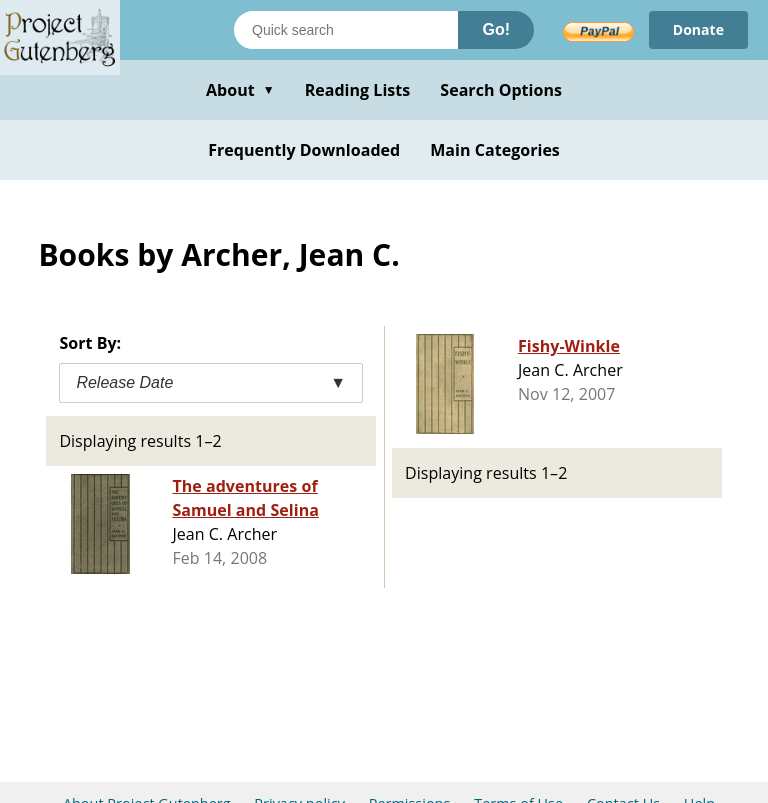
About (240, 90)
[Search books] (346, 30)
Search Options (501, 90)
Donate (698, 29)
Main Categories (495, 150)
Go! (496, 29)
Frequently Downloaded (304, 150)
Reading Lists (358, 90)
